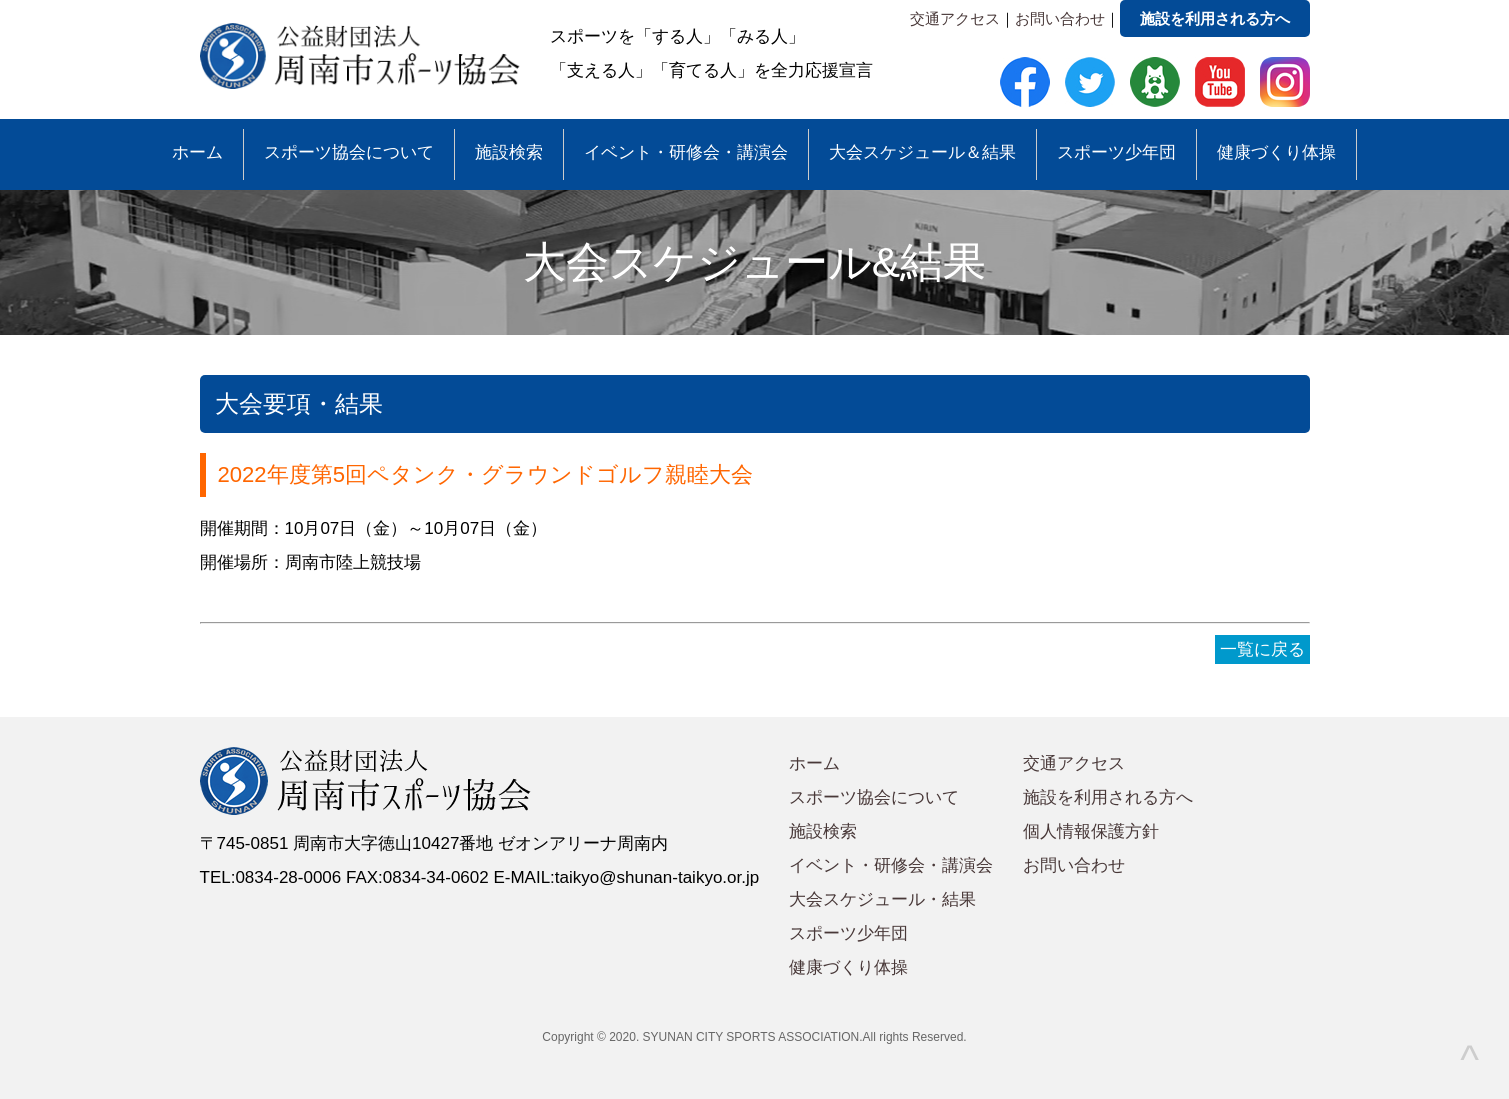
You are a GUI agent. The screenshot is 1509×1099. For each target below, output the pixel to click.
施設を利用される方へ (1215, 18)
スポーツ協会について (349, 152)
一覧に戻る (1262, 649)
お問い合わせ (1060, 18)
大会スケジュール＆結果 (922, 152)
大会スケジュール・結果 (882, 899)
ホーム (197, 152)
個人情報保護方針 (1091, 831)
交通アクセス (955, 18)
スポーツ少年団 (1116, 152)
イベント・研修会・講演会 (686, 152)
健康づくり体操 (1276, 152)
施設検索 (509, 152)
